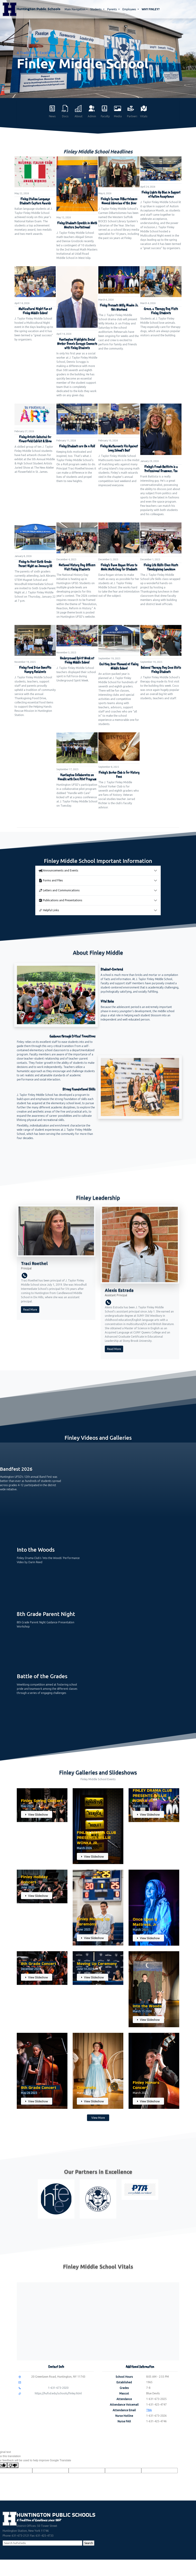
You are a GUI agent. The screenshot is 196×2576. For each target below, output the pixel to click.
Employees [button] (129, 9)
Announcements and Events (58, 870)
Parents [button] (112, 9)
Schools (83, 2515)
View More (98, 2117)
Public (62, 2515)
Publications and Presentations (60, 900)
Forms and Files (51, 880)
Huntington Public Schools (31, 9)
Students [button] (96, 9)
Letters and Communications (59, 890)
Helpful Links (49, 910)
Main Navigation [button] (75, 9)
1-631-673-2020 (58, 2387)
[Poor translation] (12, 2465)
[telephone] (24, 1275)
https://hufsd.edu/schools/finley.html (58, 2393)
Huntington (34, 2515)
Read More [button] (30, 1309)
